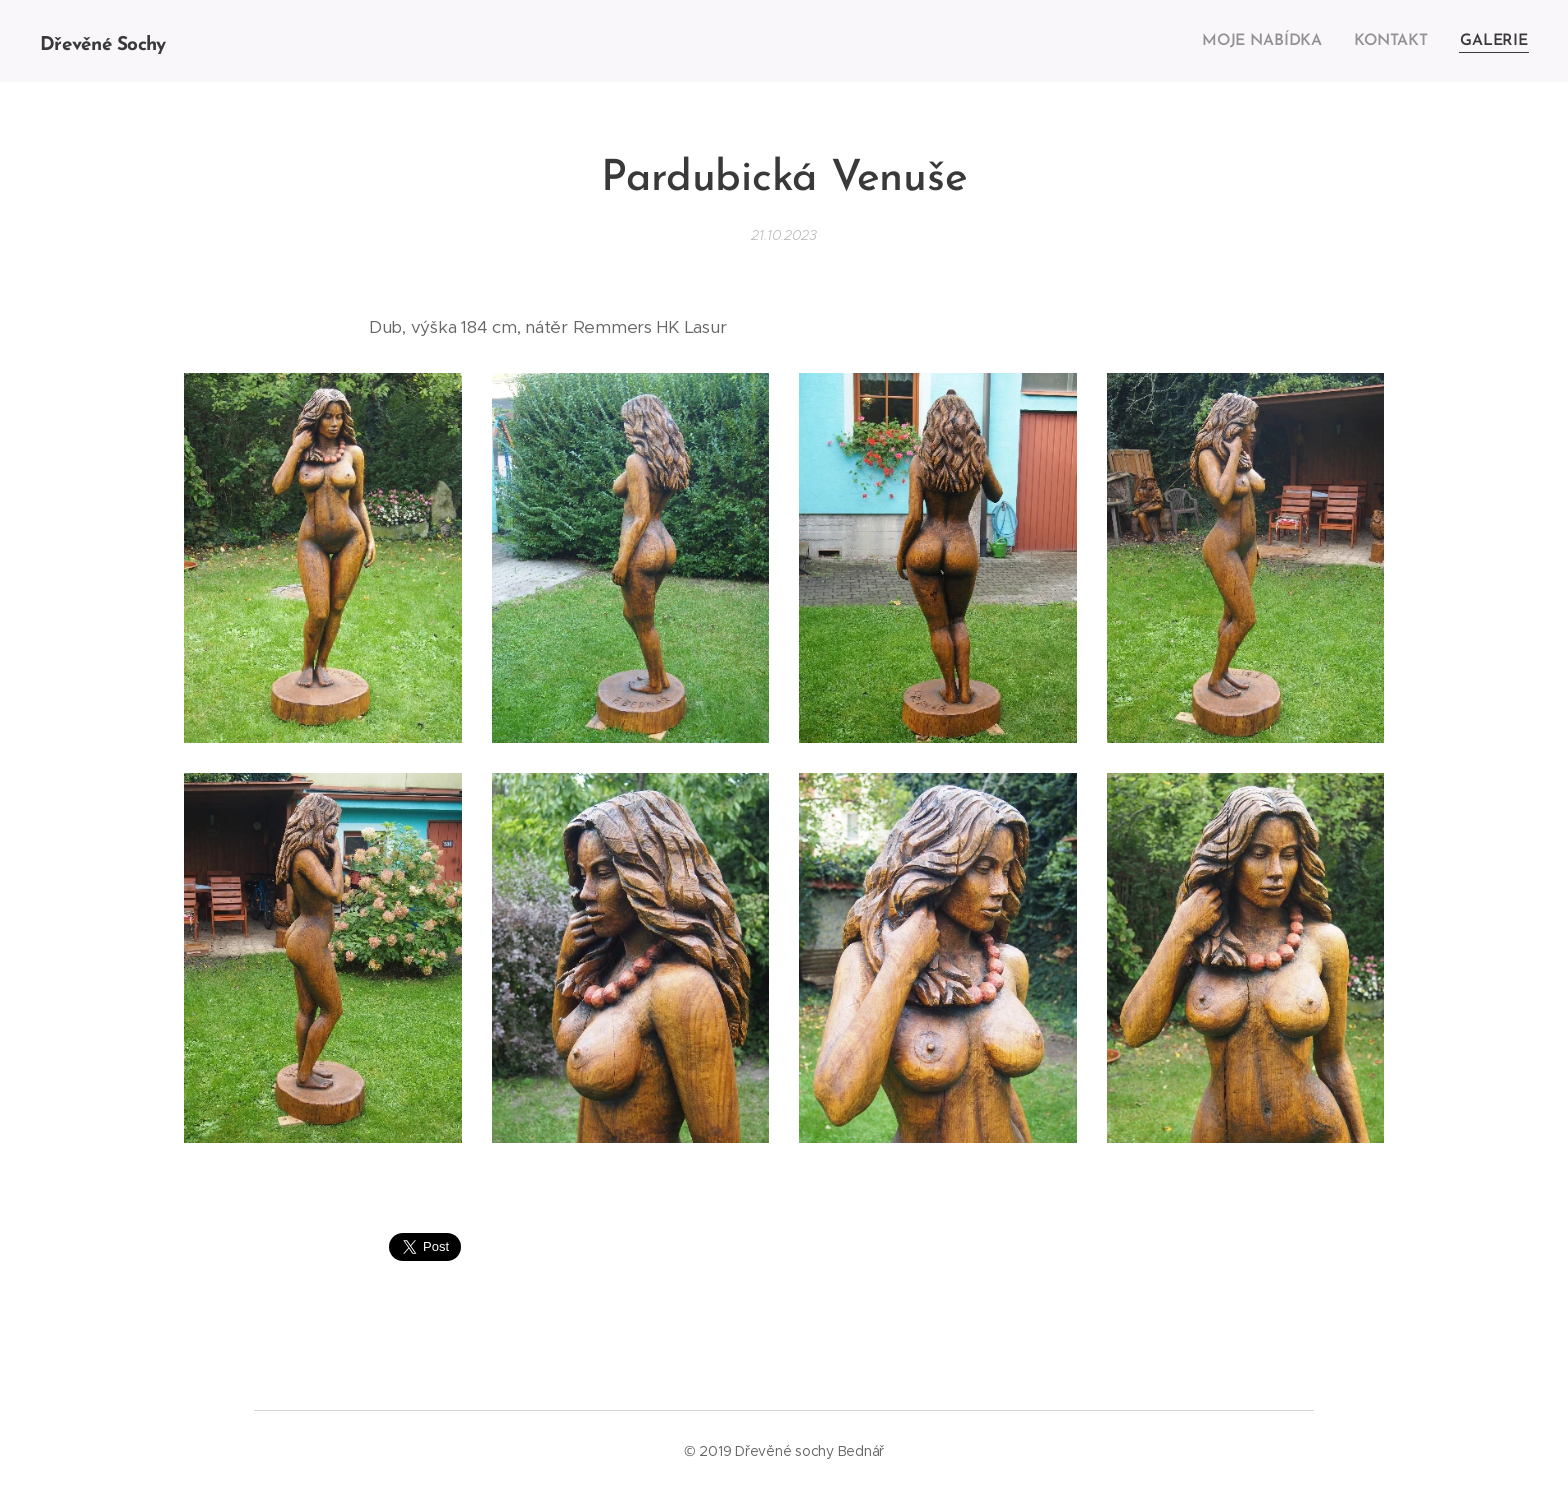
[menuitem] (1271, 41)
